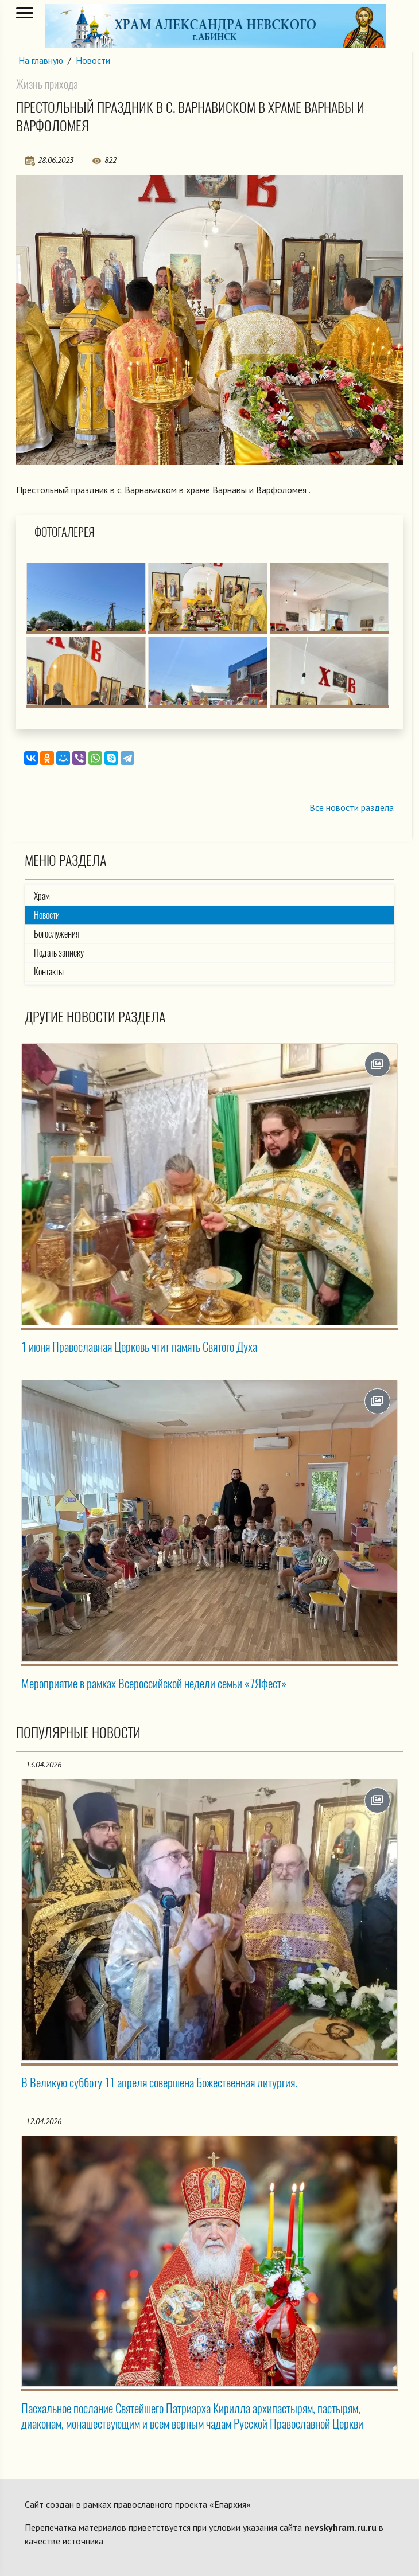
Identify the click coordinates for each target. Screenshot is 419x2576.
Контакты (49, 972)
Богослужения (56, 934)
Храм (42, 896)
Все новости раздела (351, 807)
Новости (93, 60)
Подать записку (59, 953)
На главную (40, 60)
